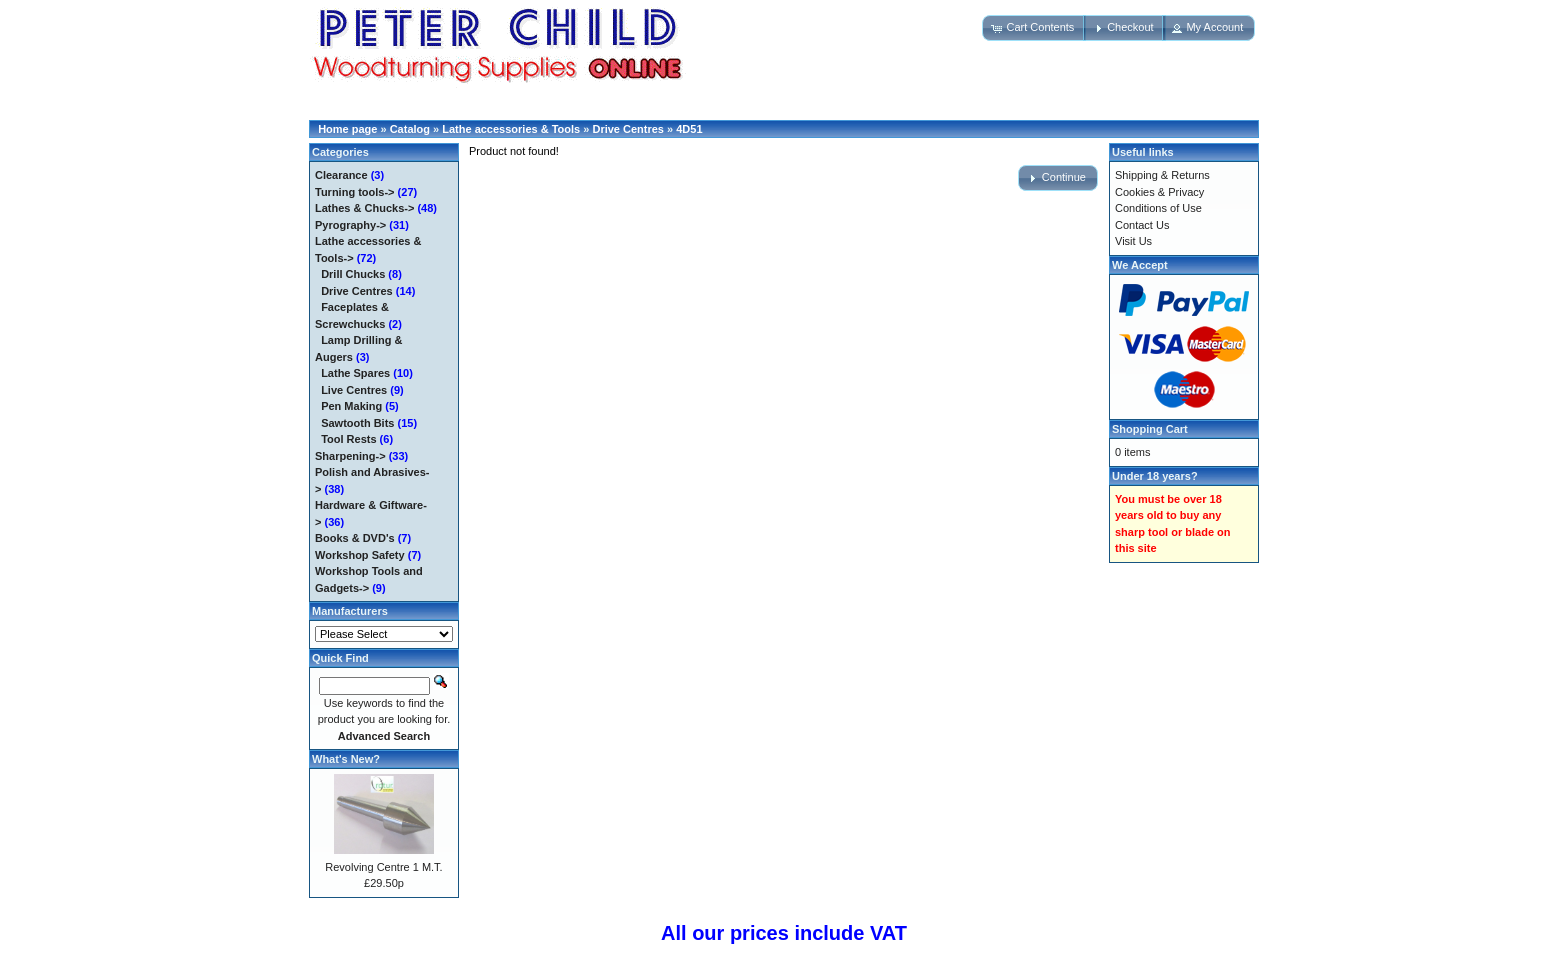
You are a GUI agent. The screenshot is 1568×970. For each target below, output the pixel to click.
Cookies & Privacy (1159, 192)
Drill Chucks (353, 274)
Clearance (341, 175)
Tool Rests (348, 439)
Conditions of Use (1158, 208)
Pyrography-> (350, 225)
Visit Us (1133, 241)
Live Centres (354, 390)
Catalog (410, 129)
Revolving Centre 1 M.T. (383, 867)
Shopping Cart (1150, 429)
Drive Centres (628, 129)
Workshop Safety (360, 555)
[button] (1034, 28)
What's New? (346, 759)
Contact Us (1142, 225)
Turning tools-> (355, 192)
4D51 (689, 129)
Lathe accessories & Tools (511, 129)
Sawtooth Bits (357, 423)
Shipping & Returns (1162, 175)
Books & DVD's (355, 538)
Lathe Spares (355, 373)
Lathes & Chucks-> (364, 208)
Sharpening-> (350, 456)
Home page (347, 129)
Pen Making (351, 406)
